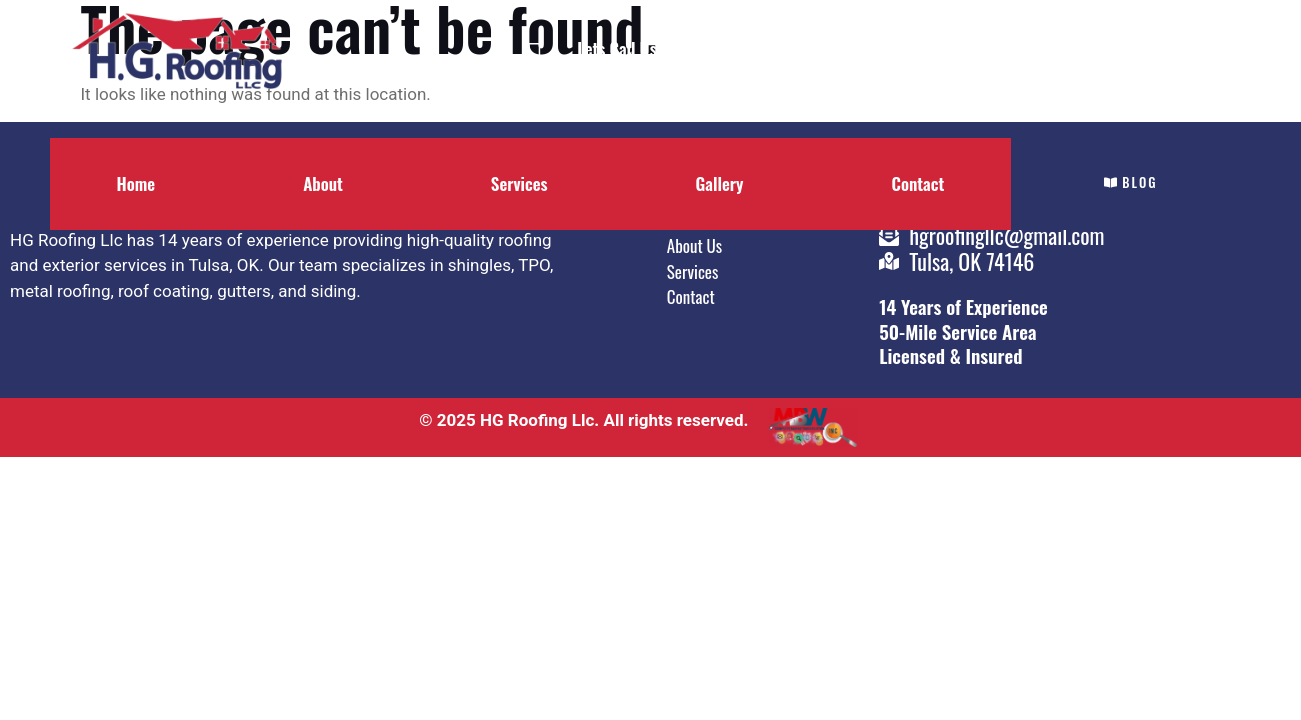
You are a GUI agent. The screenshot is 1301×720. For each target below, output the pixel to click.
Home (136, 183)
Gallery (720, 183)
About (323, 183)
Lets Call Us (616, 48)
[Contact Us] (791, 58)
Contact (917, 183)
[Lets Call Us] (534, 58)
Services (519, 183)
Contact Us (871, 48)
